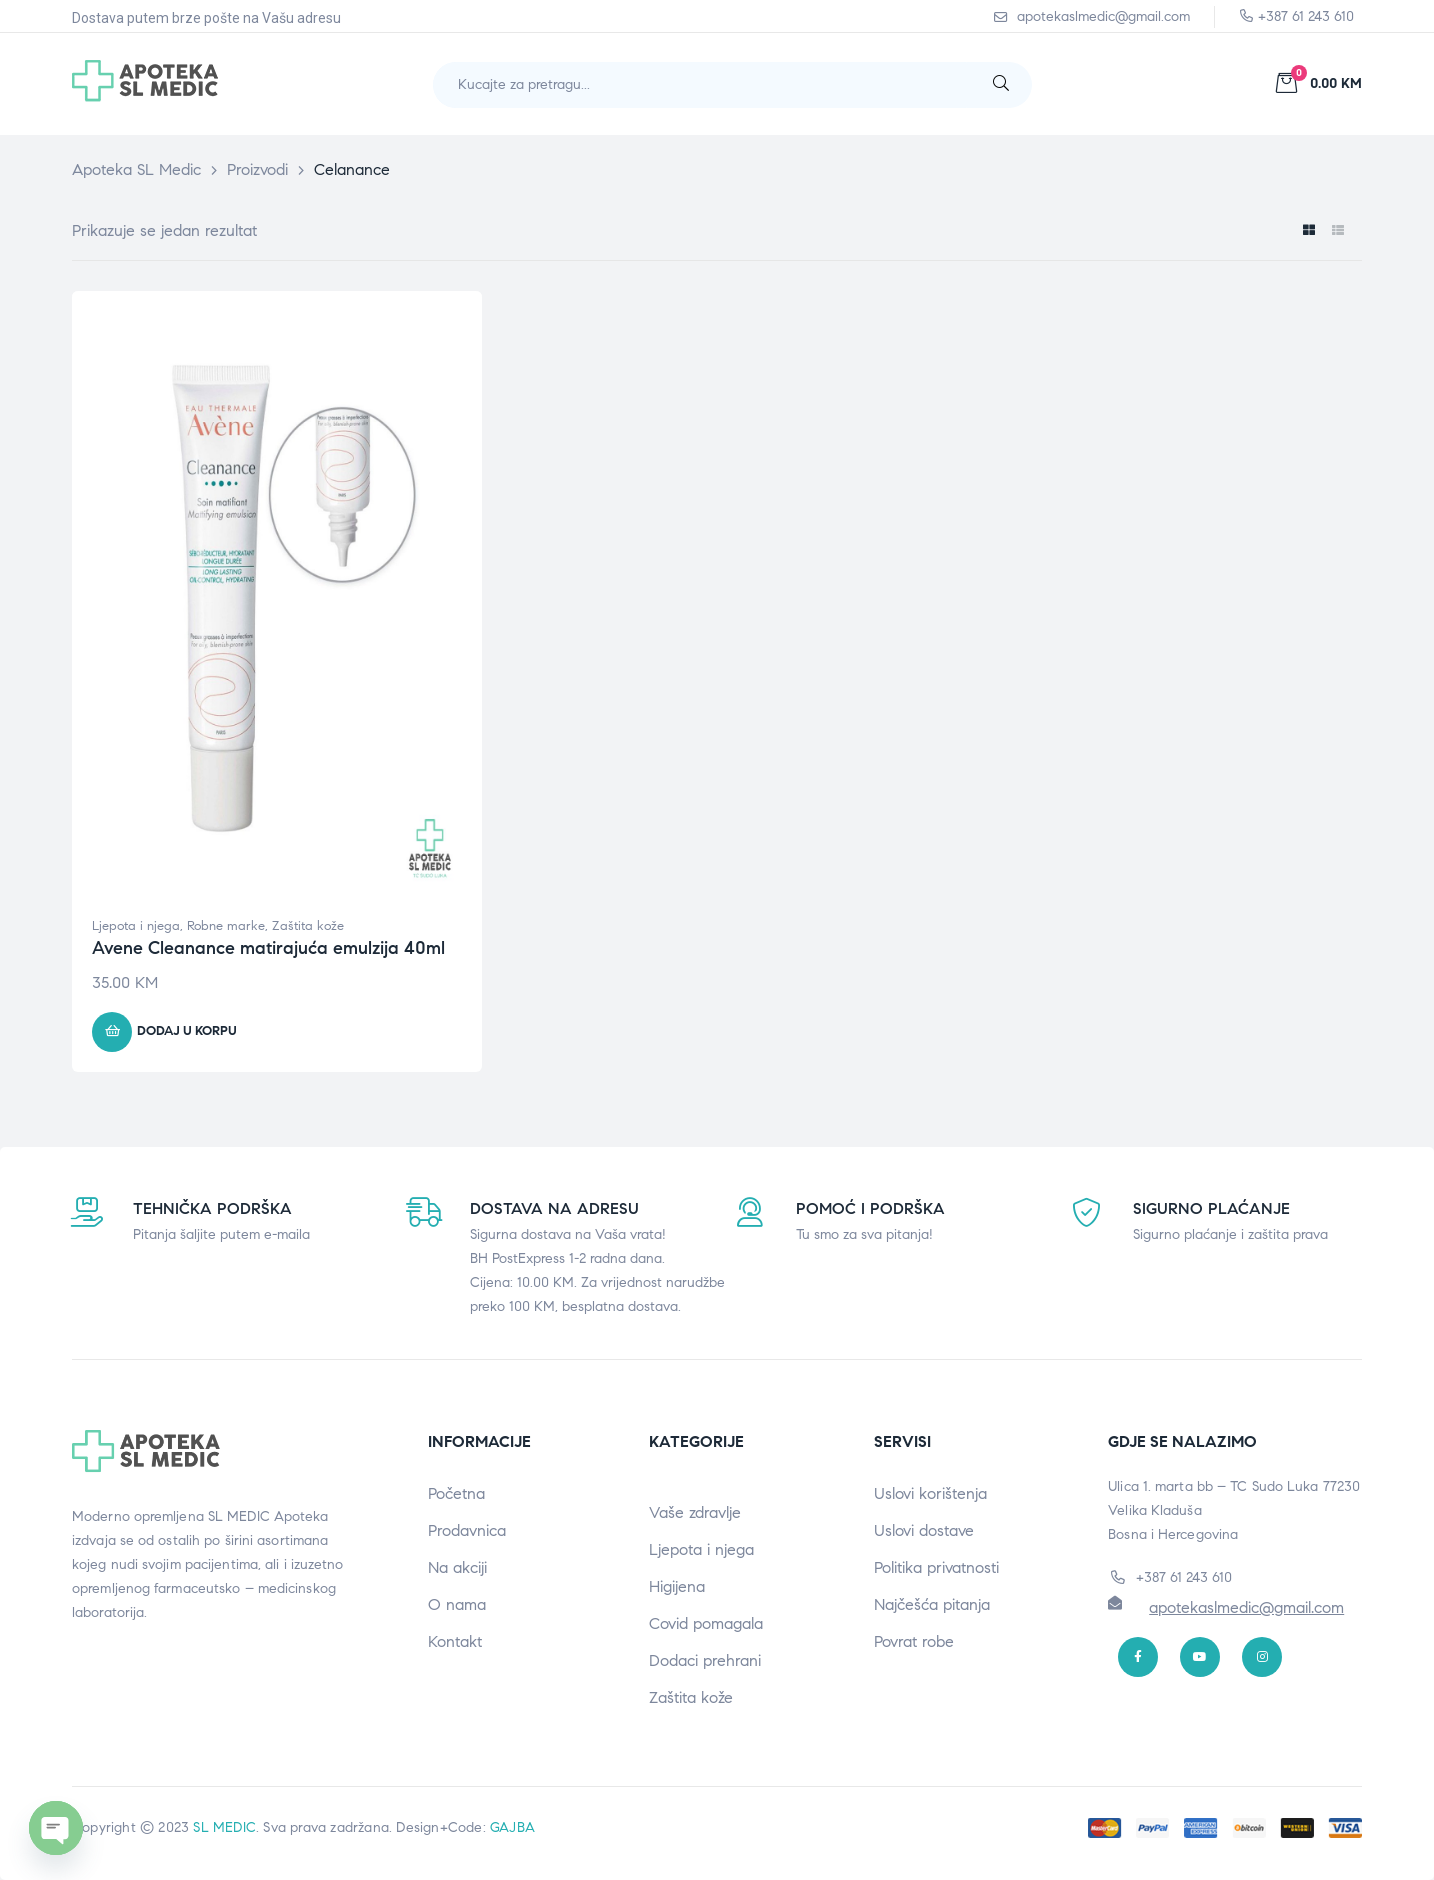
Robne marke (226, 926)
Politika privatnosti (936, 1567)
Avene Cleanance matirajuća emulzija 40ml (268, 948)
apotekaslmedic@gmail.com (1246, 1607)
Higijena (677, 1586)
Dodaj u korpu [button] (187, 1031)
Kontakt (455, 1641)
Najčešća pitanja (932, 1604)
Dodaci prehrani (705, 1660)
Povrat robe (914, 1641)
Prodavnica (467, 1530)
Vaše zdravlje (695, 1512)
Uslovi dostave (924, 1530)
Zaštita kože (308, 926)
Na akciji (457, 1567)
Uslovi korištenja (930, 1493)
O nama (457, 1604)
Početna (456, 1493)
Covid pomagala (706, 1623)
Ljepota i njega (136, 926)
